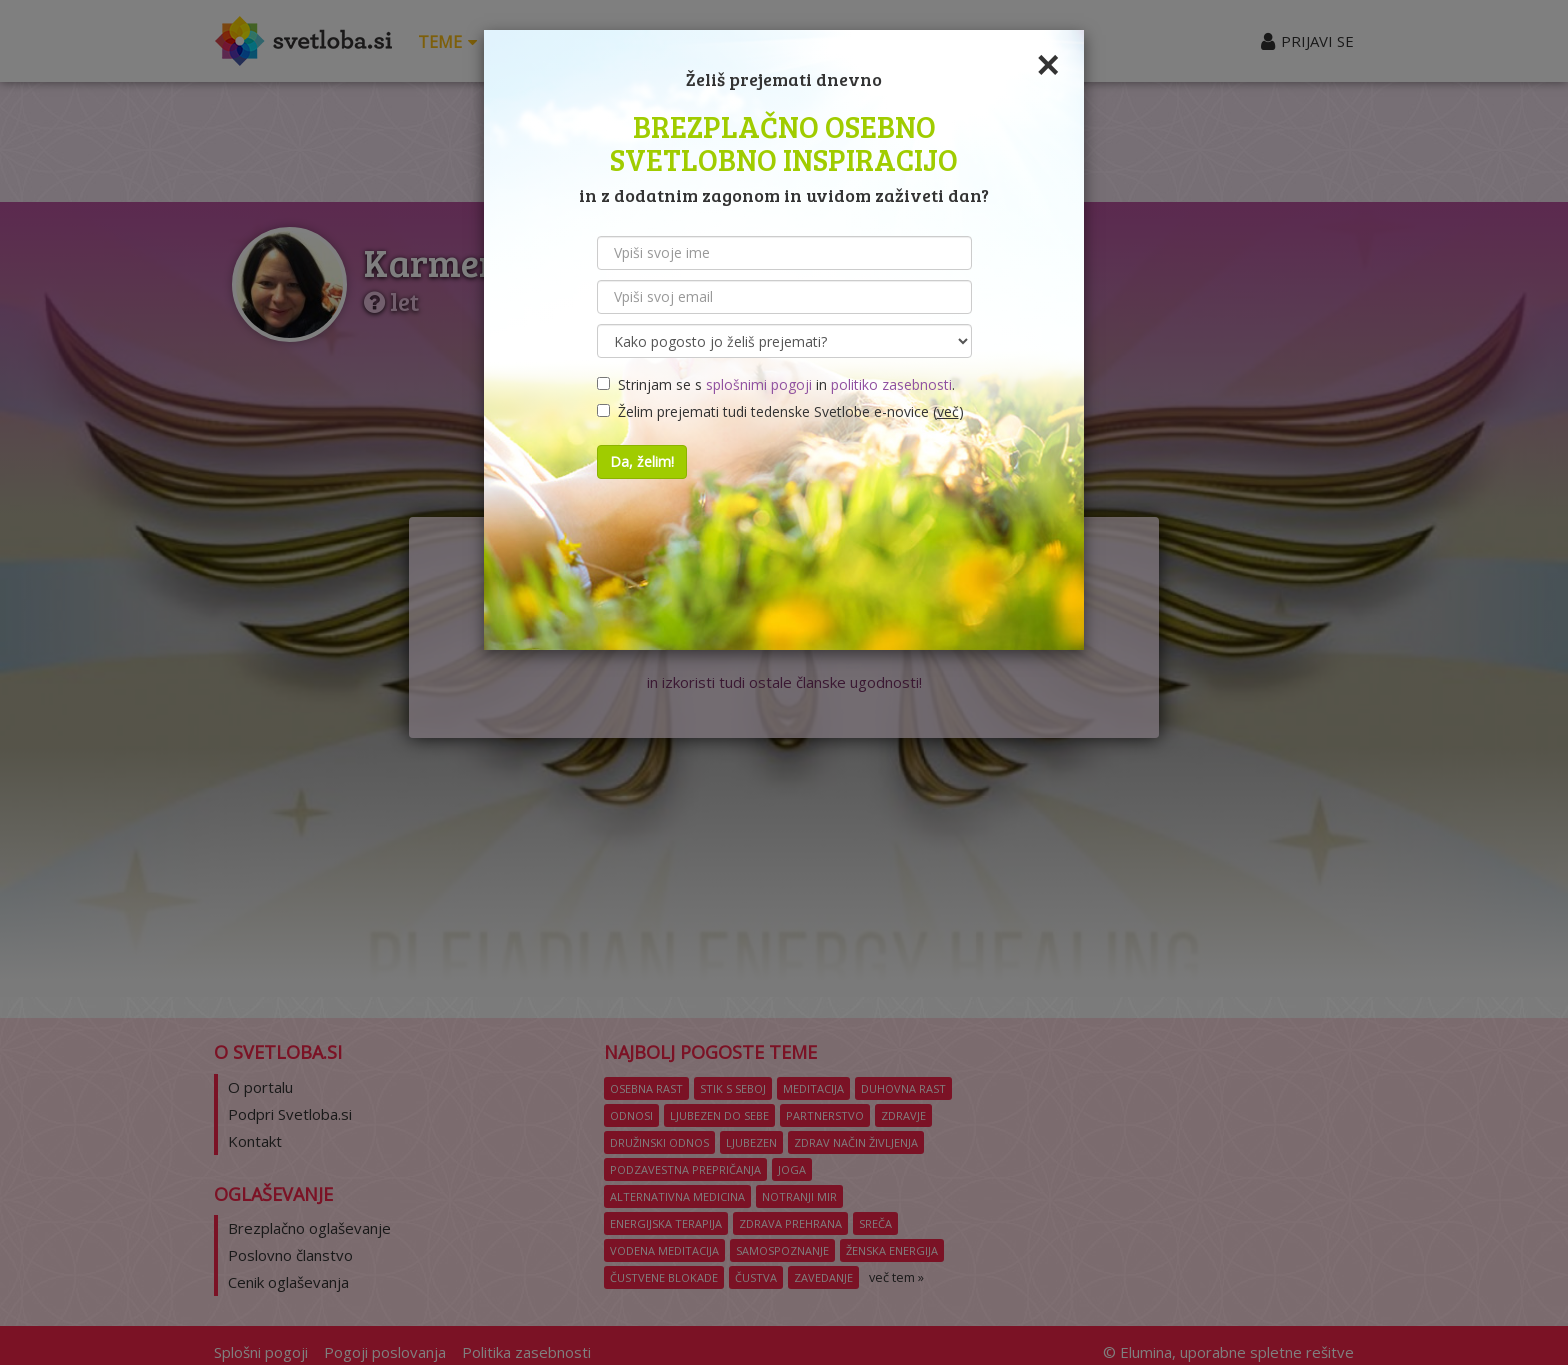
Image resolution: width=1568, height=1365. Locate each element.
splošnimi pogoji (759, 384)
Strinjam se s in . (776, 384)
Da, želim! (642, 461)
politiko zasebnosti (891, 384)
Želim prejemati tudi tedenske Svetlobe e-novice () (780, 411)
